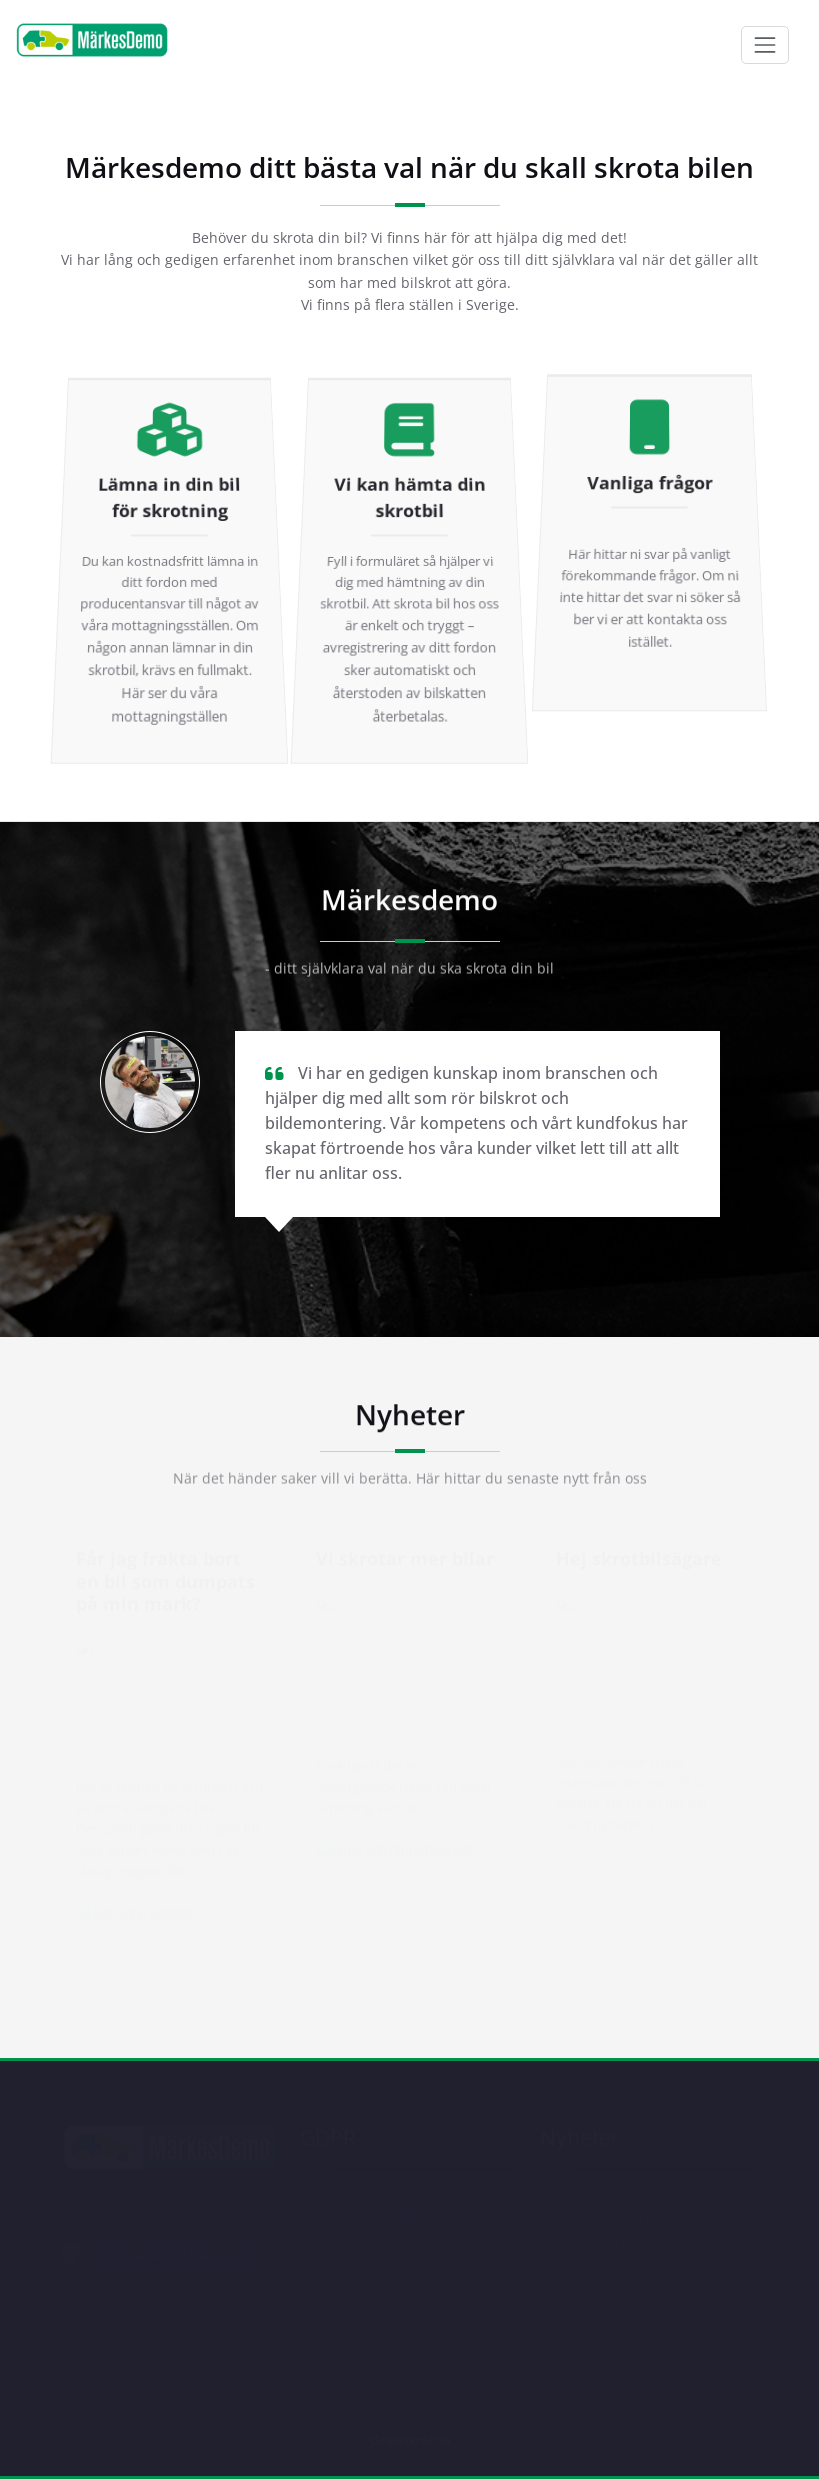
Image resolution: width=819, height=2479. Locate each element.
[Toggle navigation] (765, 45)
